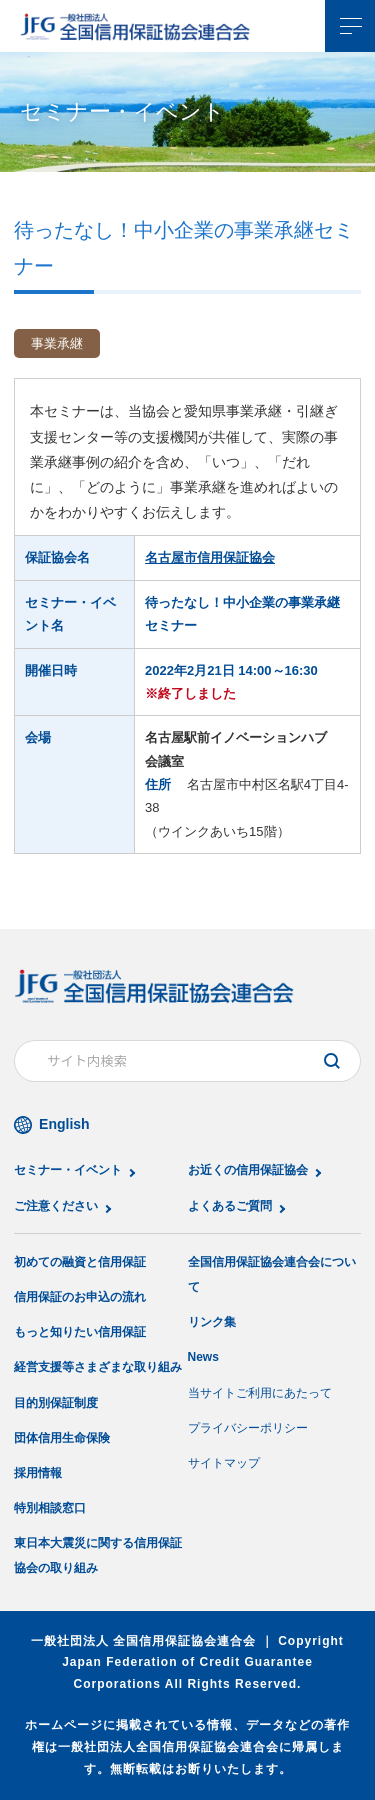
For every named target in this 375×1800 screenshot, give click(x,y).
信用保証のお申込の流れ (80, 1297)
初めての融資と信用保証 (80, 1262)
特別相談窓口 (50, 1508)
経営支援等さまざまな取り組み (98, 1367)
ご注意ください (56, 1206)
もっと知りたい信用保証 (80, 1332)
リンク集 (212, 1322)
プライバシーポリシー (248, 1428)
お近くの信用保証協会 (248, 1170)
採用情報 (38, 1473)
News (203, 1357)
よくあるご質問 (230, 1206)
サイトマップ (224, 1463)
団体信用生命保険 (62, 1438)
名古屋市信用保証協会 (210, 557)
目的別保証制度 (56, 1403)
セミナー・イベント (68, 1170)
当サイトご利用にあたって (260, 1393)
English (64, 1124)
